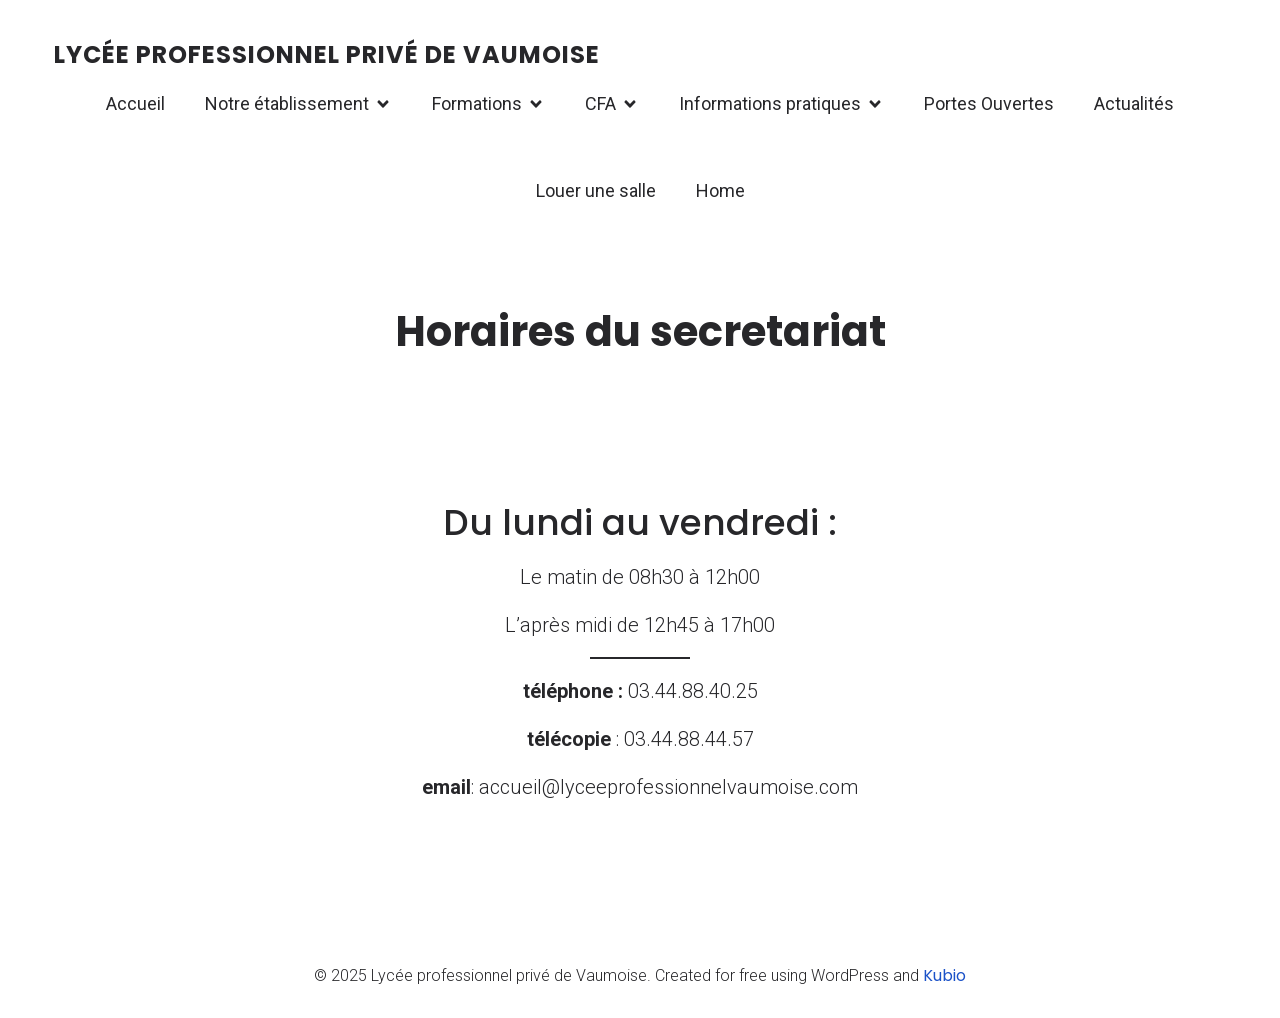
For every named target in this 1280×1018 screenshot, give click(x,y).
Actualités (1134, 103)
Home (720, 190)
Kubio (944, 975)
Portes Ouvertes (989, 103)
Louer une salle (596, 190)
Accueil (135, 103)
